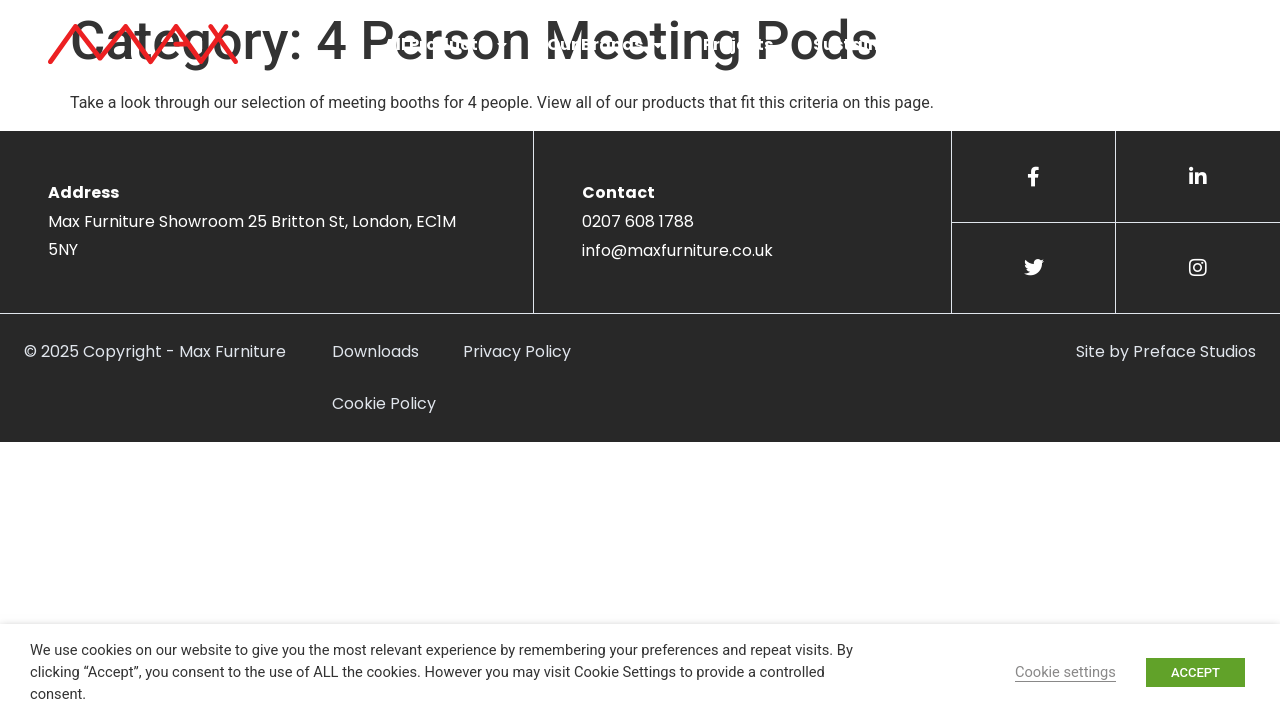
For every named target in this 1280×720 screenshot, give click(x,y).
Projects (738, 44)
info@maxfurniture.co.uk (677, 250)
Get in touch (1150, 45)
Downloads (375, 351)
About (1011, 45)
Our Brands (605, 45)
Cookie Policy (384, 403)
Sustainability (874, 44)
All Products (445, 45)
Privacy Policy (517, 351)
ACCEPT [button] (1195, 672)
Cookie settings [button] (1065, 672)
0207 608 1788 (638, 221)
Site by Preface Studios (1166, 351)
